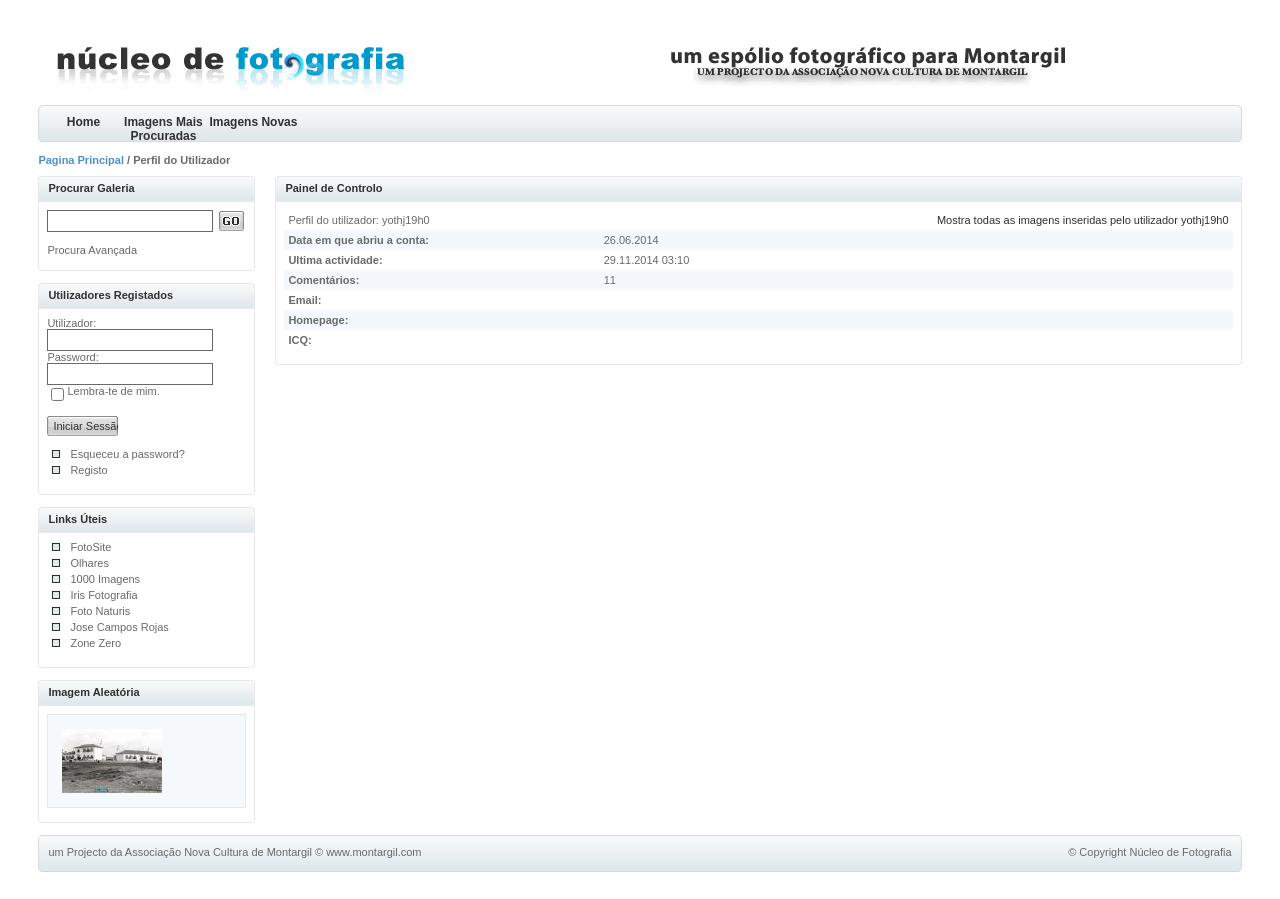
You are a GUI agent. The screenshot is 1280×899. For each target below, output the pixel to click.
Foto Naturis (100, 611)
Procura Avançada (92, 250)
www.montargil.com (373, 852)
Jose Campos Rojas (119, 627)
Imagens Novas (253, 122)
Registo (88, 470)
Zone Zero (95, 643)
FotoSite (90, 547)
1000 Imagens (105, 579)
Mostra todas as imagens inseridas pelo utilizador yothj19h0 (1083, 220)
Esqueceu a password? (127, 454)
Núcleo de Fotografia (1180, 852)
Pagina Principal (81, 160)
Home (83, 122)
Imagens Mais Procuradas (163, 128)
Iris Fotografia (103, 595)
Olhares (89, 563)
